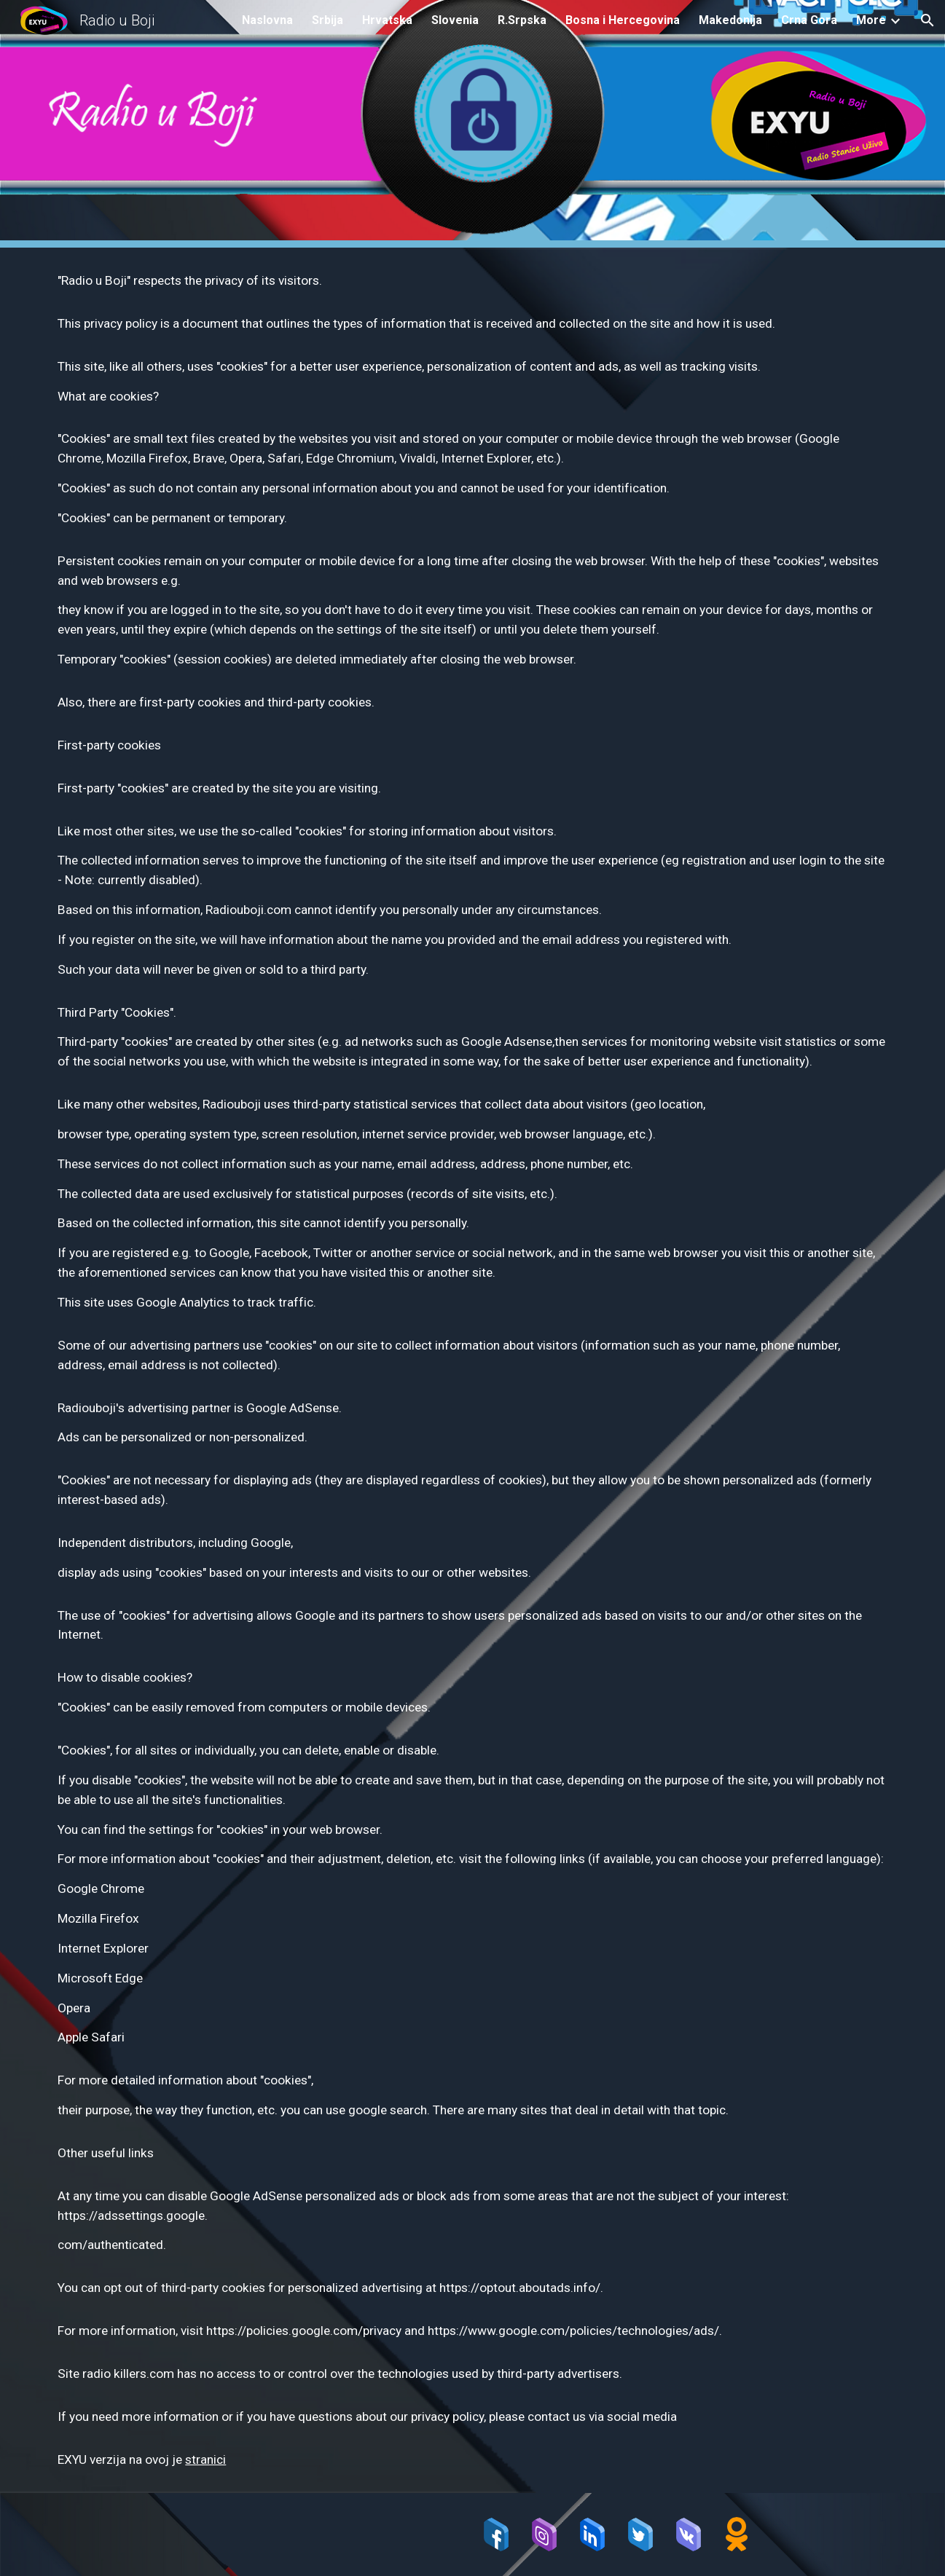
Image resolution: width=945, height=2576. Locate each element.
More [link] (871, 20)
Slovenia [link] (455, 20)
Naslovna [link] (267, 20)
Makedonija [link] (730, 20)
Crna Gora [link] (809, 20)
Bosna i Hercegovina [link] (622, 20)
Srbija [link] (327, 20)
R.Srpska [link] (522, 20)
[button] (927, 20)
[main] (472, 1370)
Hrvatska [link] (387, 20)
